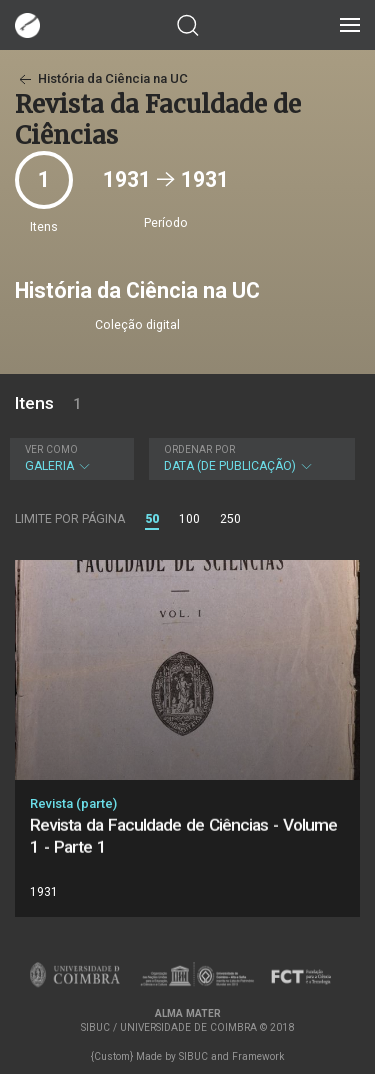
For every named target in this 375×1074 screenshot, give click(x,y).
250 (230, 519)
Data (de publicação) (250, 458)
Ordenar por (199, 449)
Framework (258, 1056)
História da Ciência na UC (101, 78)
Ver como (51, 449)
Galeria (69, 458)
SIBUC (193, 1056)
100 (189, 519)
